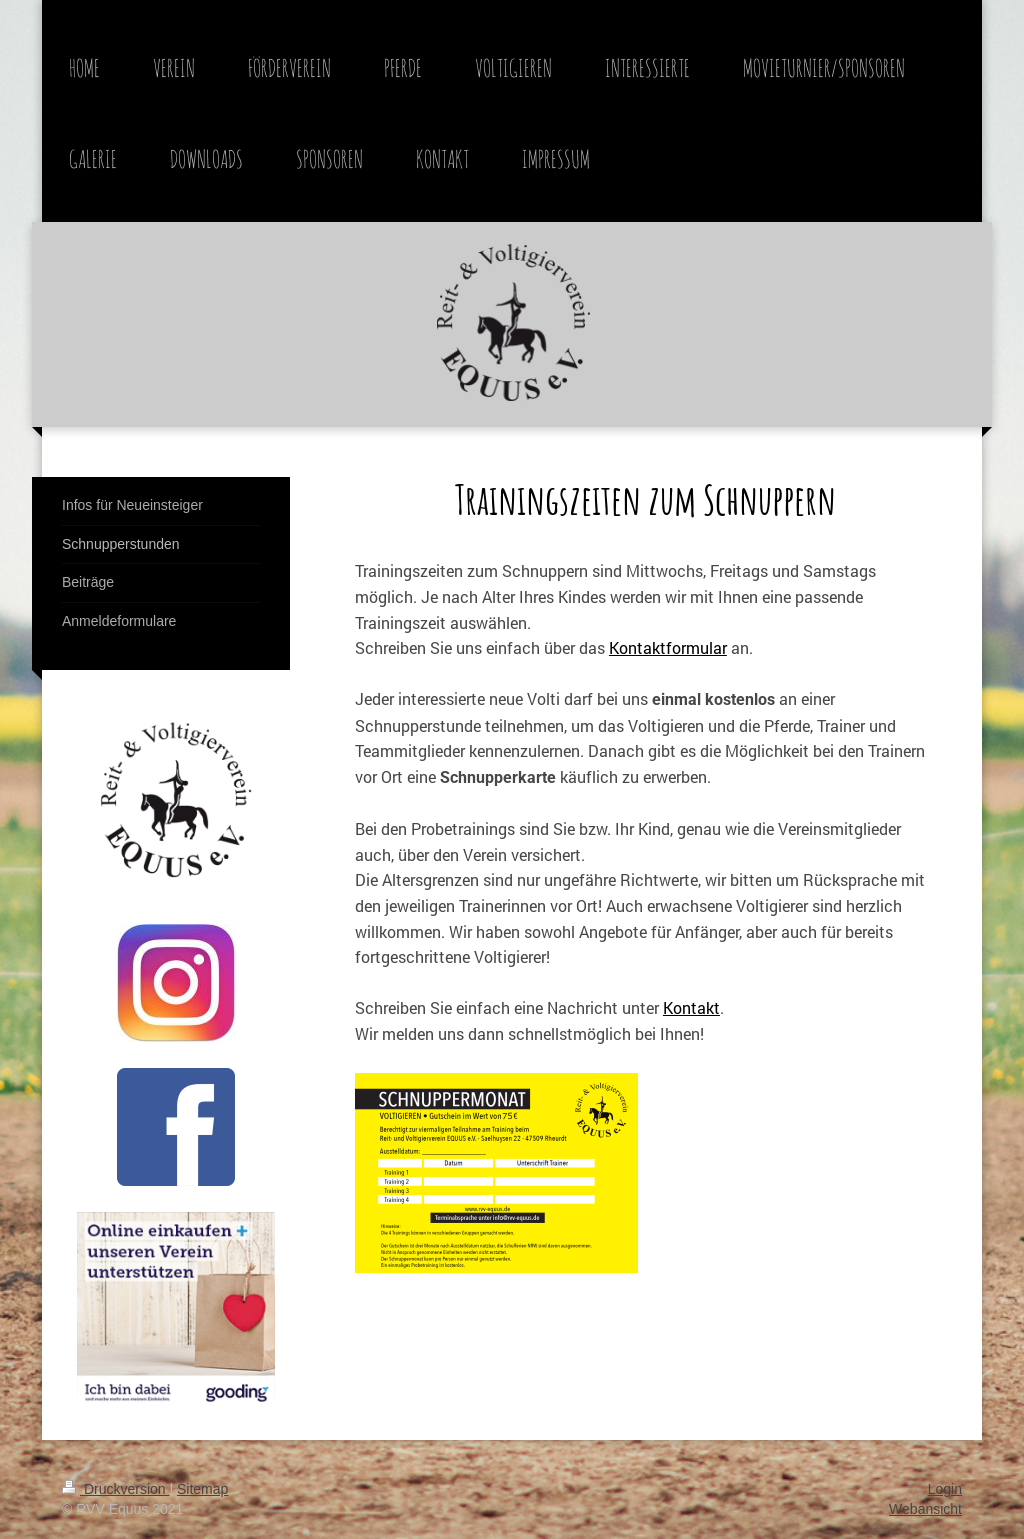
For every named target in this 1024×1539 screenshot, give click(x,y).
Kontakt (691, 1007)
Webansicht (925, 1509)
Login (945, 1489)
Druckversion (115, 1489)
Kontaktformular (668, 647)
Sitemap (202, 1489)
